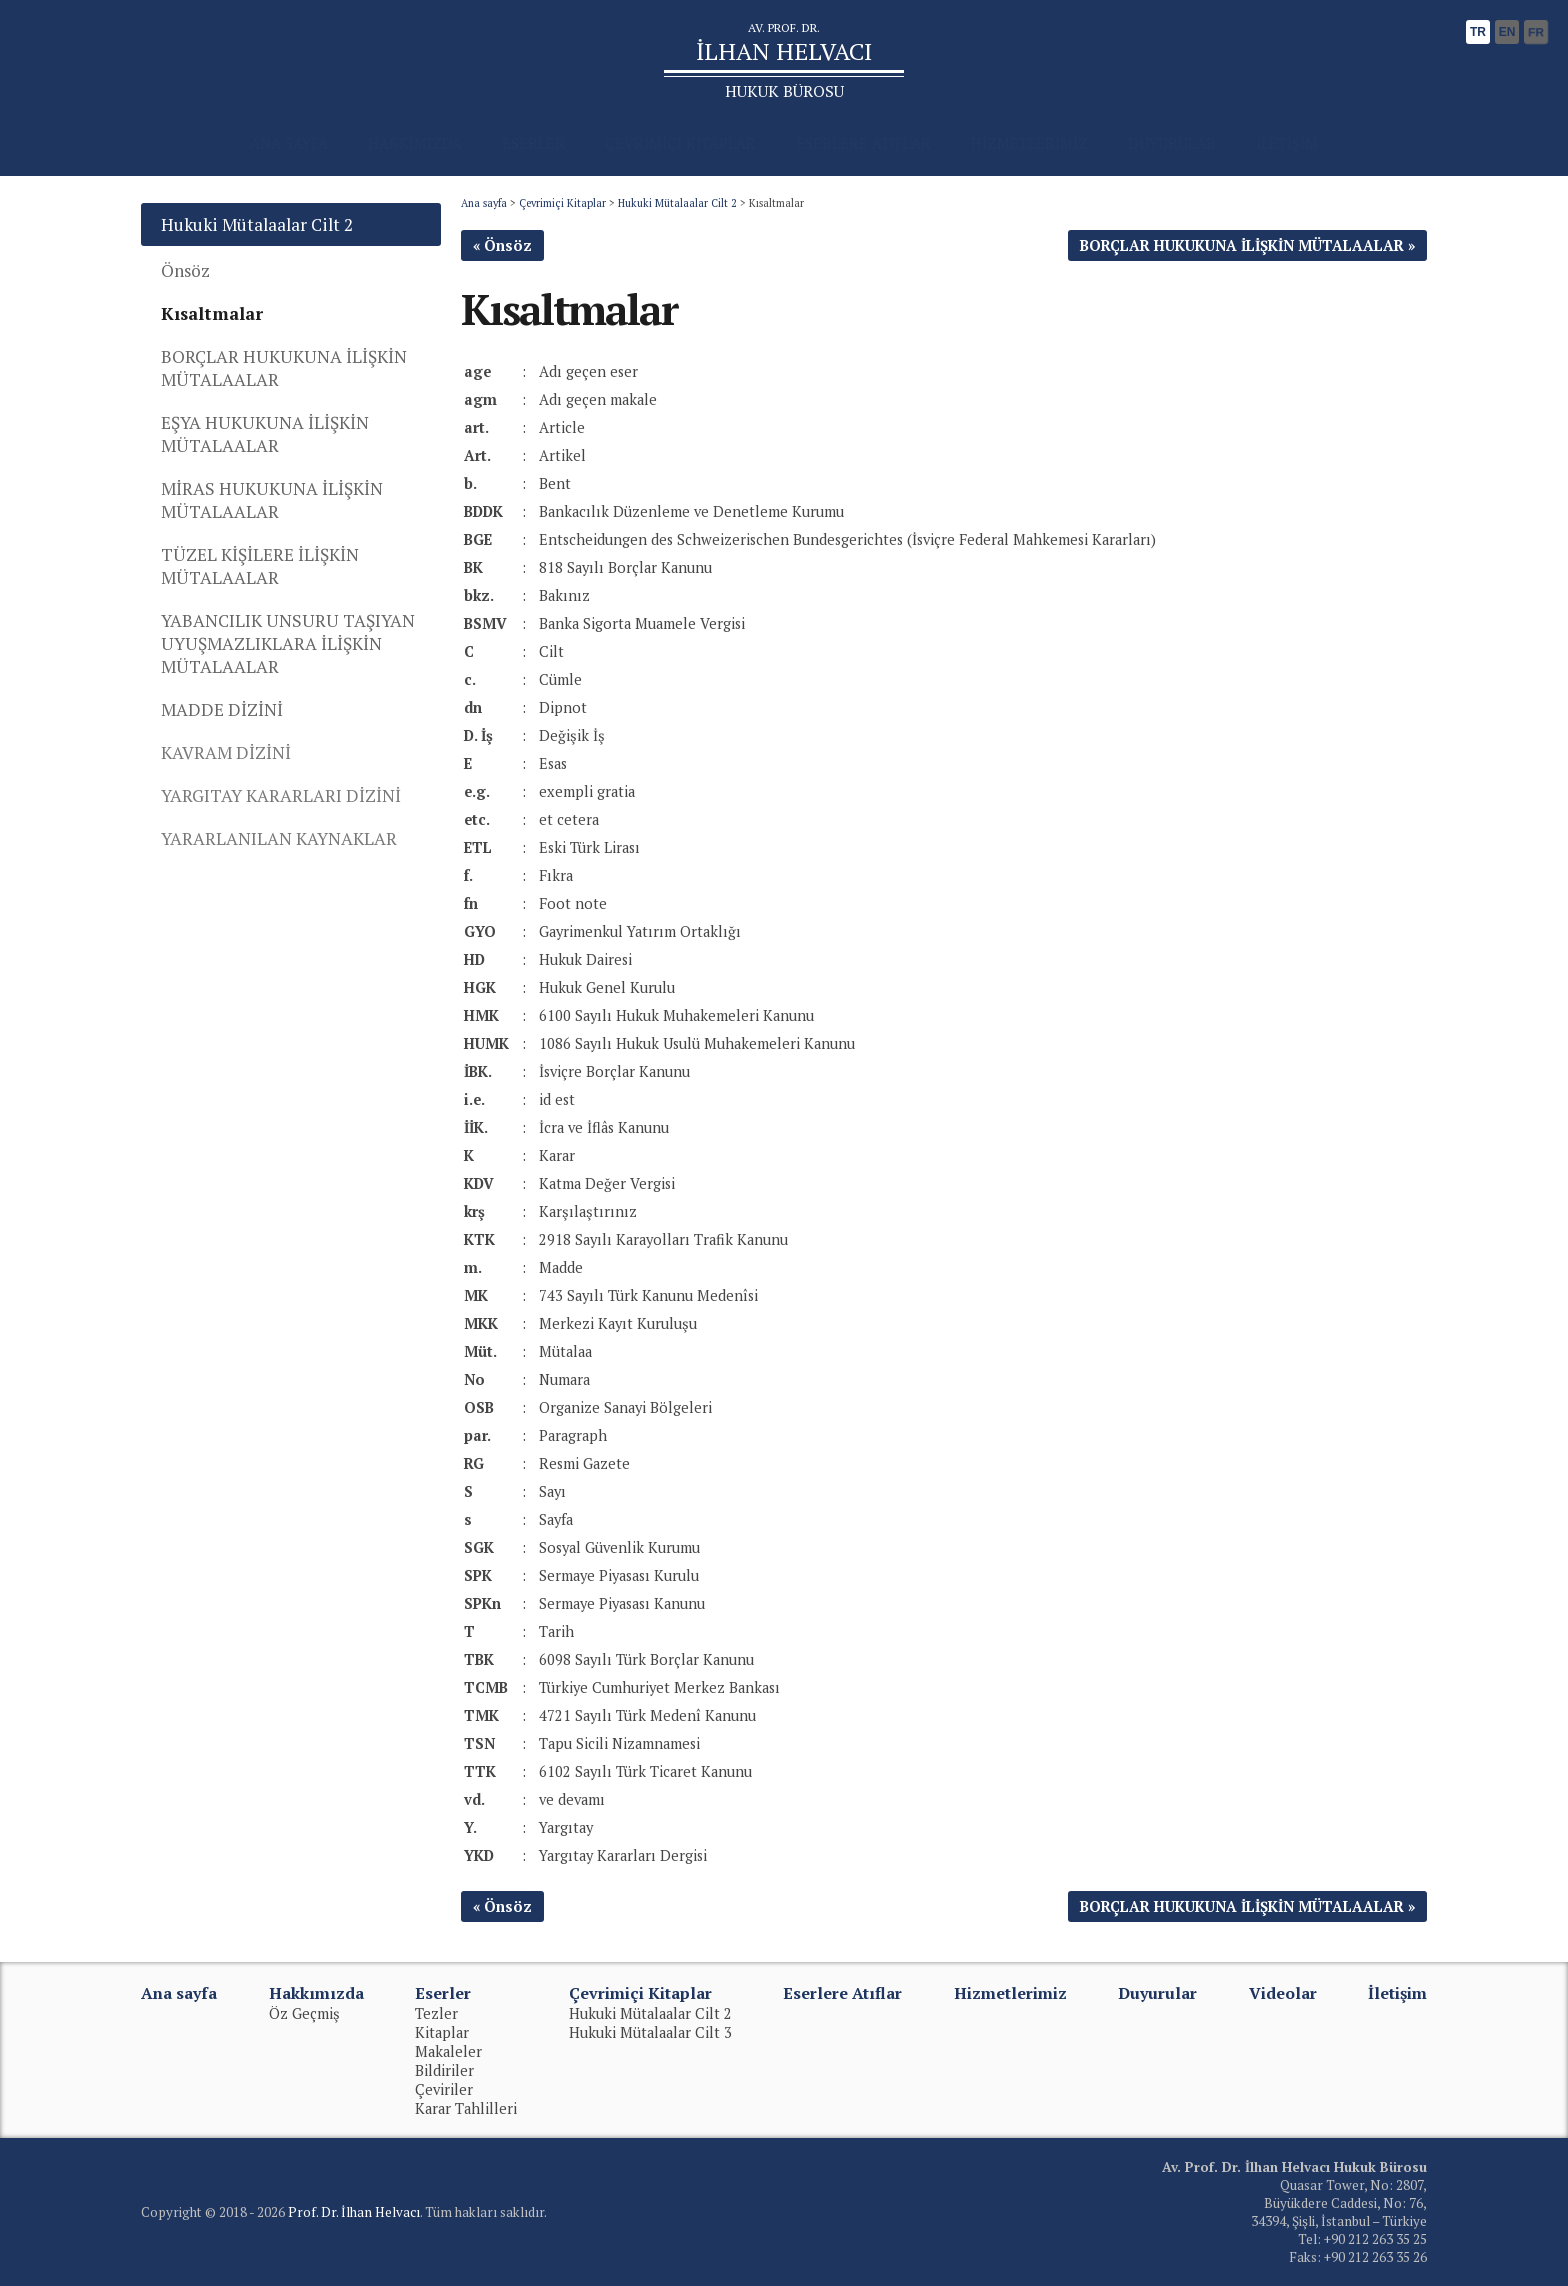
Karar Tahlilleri (466, 2108)
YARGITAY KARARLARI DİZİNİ (281, 795)
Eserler (443, 1993)
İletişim (1397, 1993)
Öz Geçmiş (304, 2013)
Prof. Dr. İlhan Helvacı (354, 2212)
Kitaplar (442, 2032)
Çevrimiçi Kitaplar (562, 203)
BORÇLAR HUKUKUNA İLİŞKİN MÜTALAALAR (284, 368)
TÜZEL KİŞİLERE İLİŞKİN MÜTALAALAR (260, 566)
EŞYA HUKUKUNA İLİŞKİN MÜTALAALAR (265, 434)
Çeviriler (444, 2089)
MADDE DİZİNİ (222, 709)
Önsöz (185, 270)
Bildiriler (444, 2070)
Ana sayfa (484, 203)
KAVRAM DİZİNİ (226, 752)
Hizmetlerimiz (1010, 1993)
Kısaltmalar (212, 313)
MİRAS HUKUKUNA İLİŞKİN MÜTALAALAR (272, 500)
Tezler (436, 2013)
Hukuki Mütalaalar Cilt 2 (677, 203)
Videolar (1283, 1993)
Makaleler (448, 2051)
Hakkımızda (316, 1993)
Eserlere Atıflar (842, 1993)
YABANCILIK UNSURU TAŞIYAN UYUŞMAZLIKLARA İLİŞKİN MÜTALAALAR (288, 643)
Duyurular (1157, 1993)
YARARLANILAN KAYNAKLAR (279, 838)
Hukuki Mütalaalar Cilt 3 (650, 2032)
